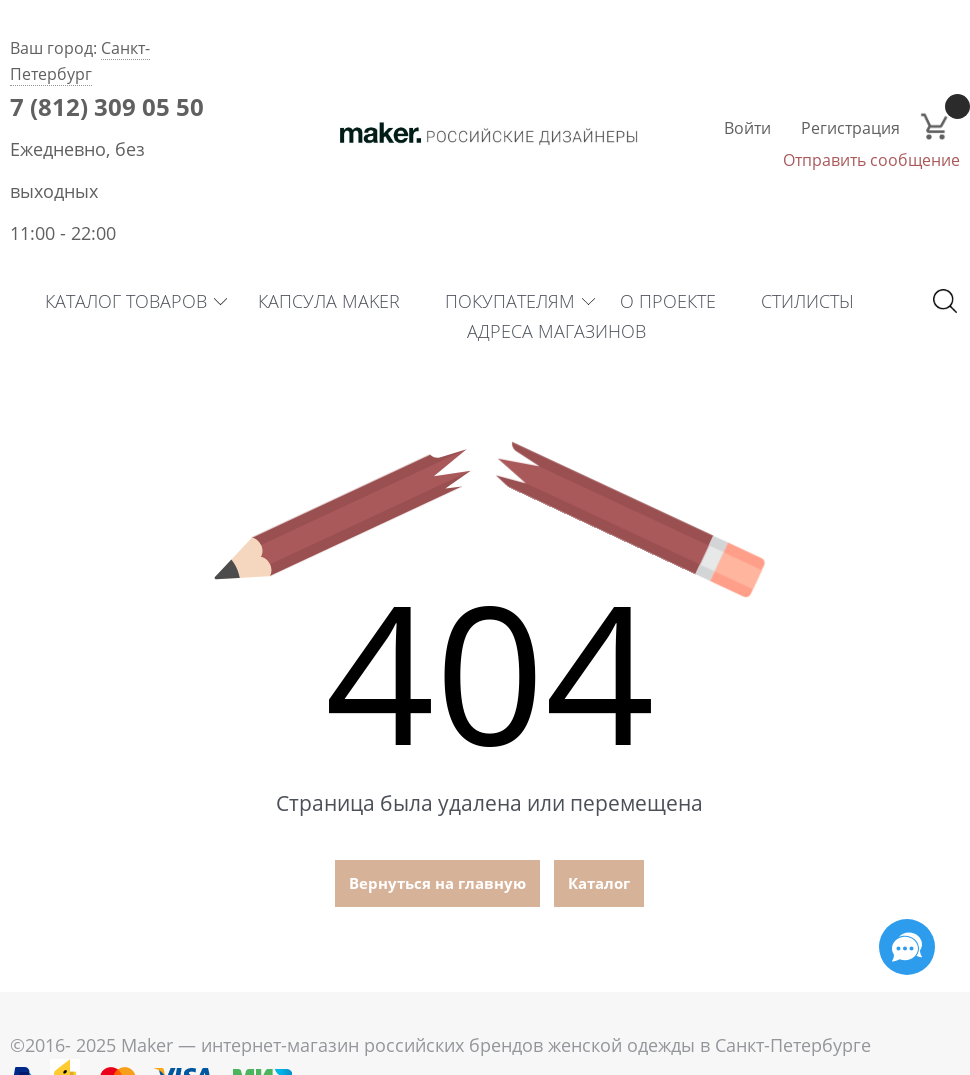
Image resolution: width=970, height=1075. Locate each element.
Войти (747, 128)
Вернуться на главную (437, 883)
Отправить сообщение (871, 160)
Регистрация (850, 128)
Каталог (599, 883)
